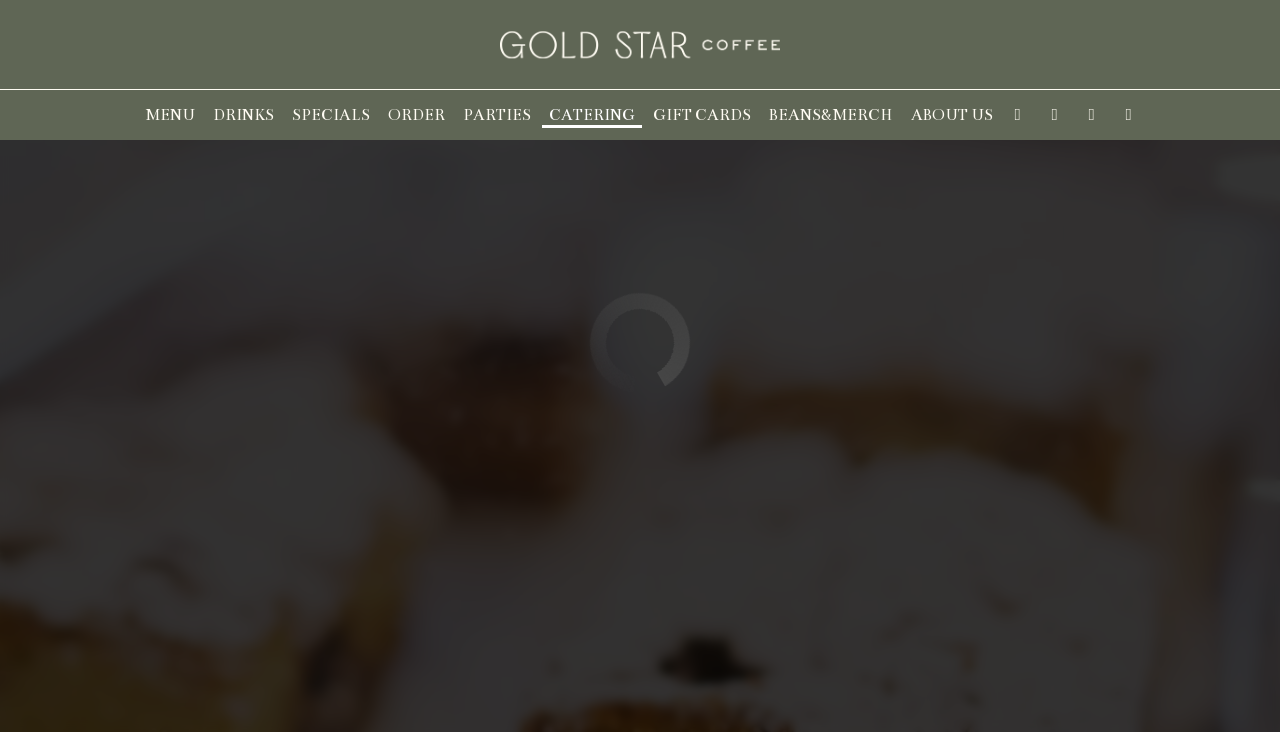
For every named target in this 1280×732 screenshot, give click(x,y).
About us (952, 115)
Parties (497, 115)
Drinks (243, 115)
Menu (170, 115)
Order (416, 115)
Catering (592, 115)
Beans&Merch (831, 115)
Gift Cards (702, 115)
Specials (331, 115)
